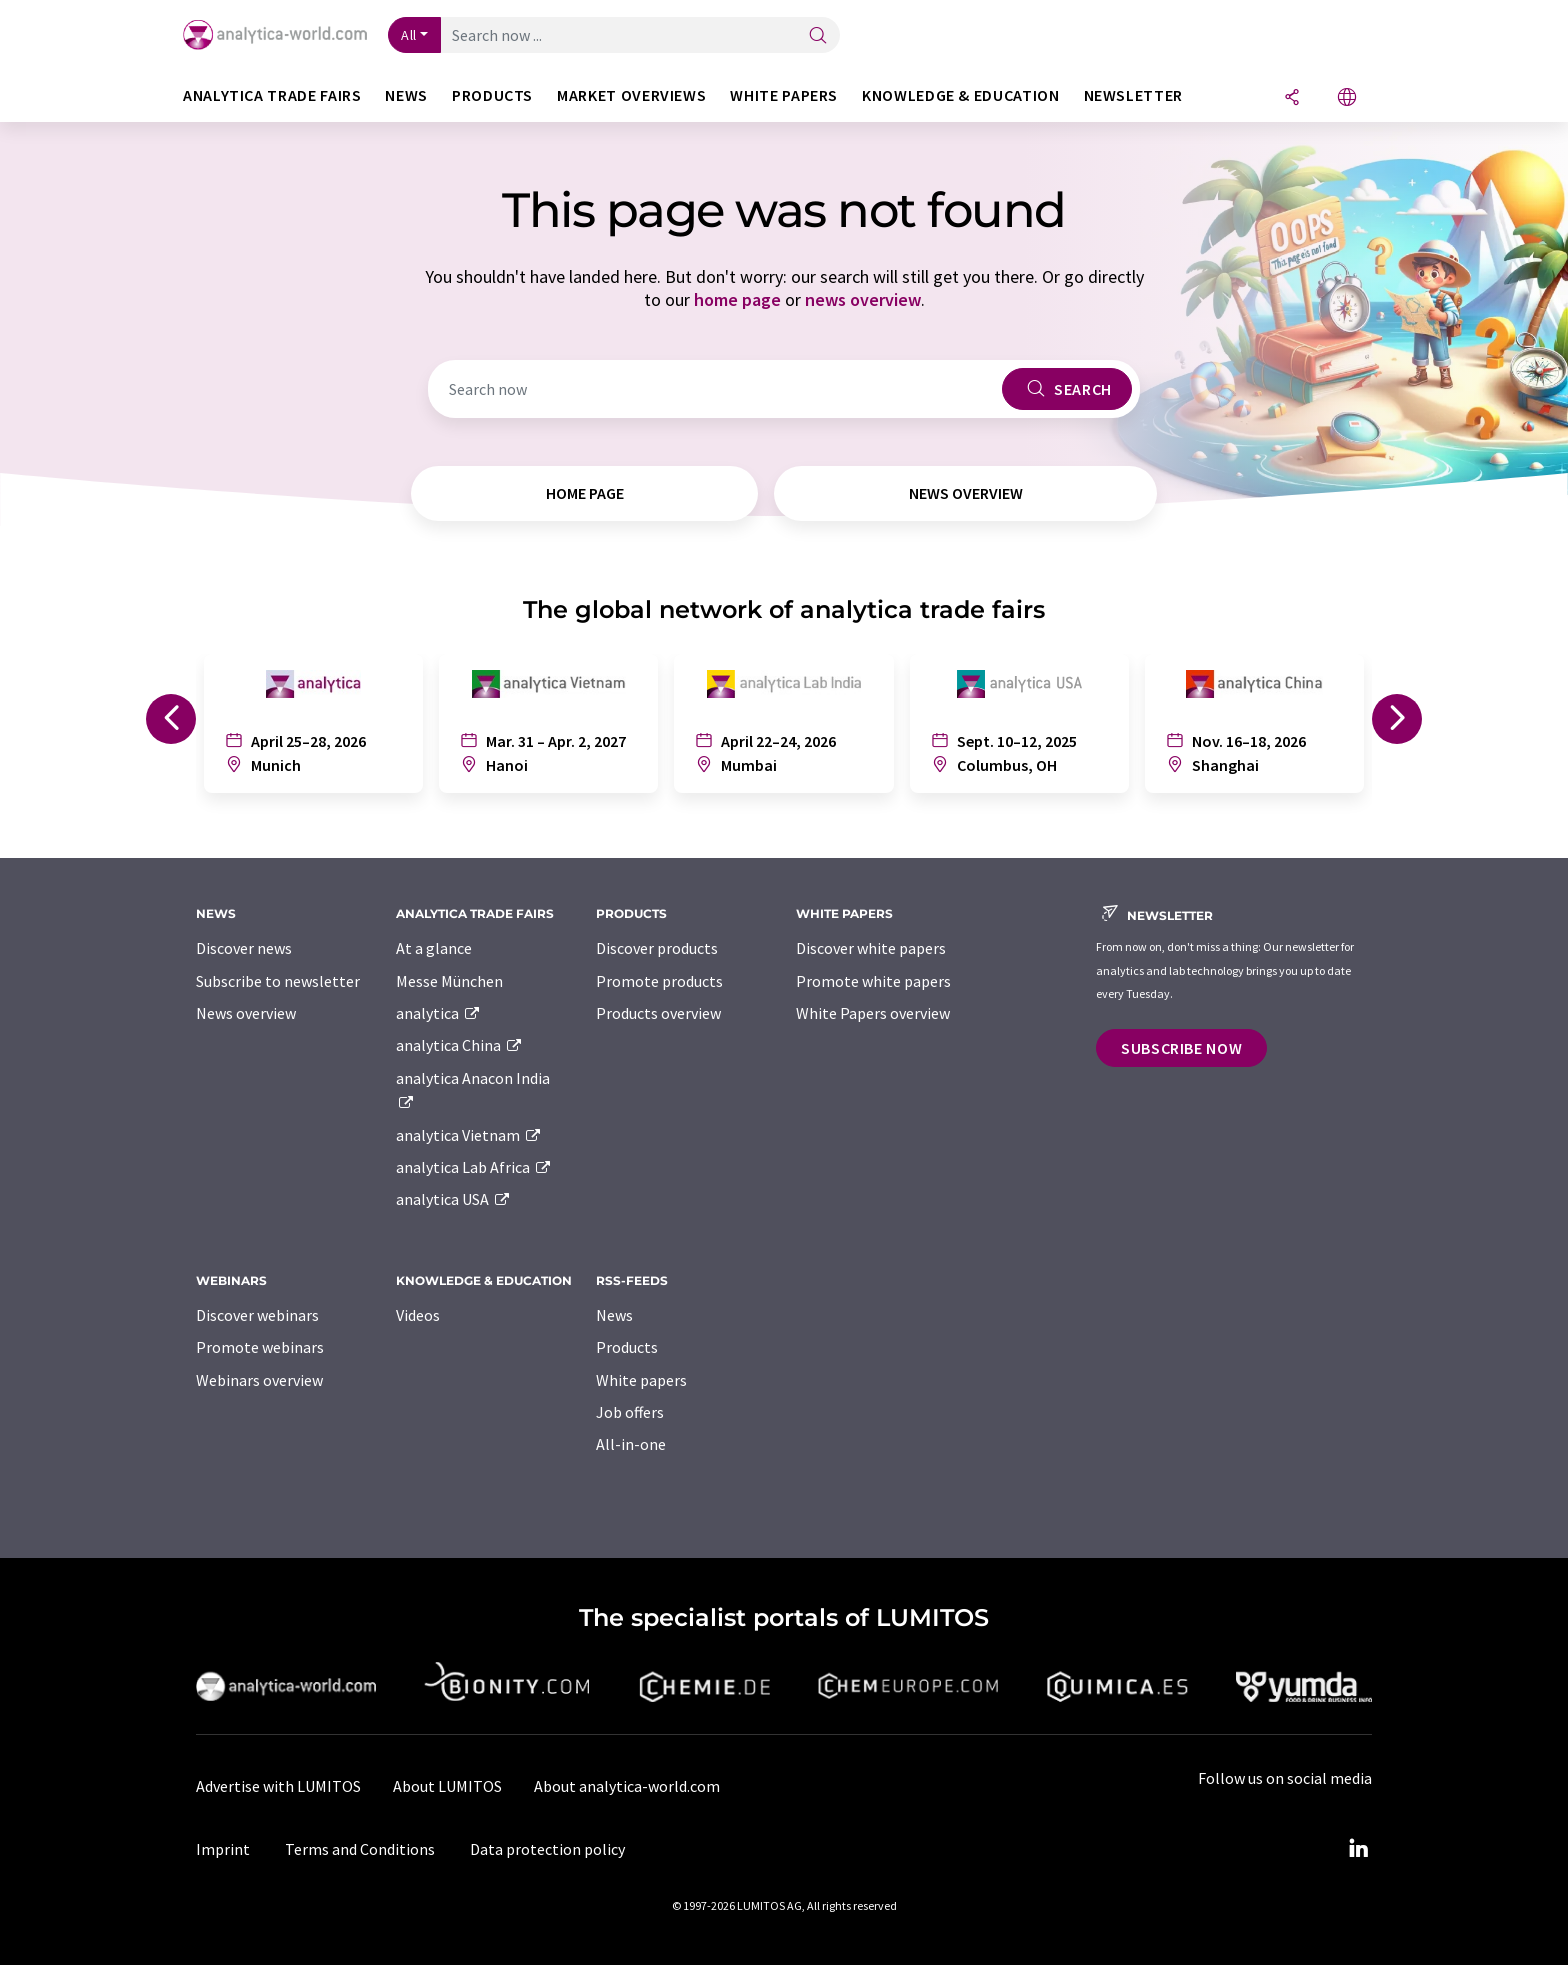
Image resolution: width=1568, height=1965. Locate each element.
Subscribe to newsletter (278, 981)
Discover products (657, 948)
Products (627, 1347)
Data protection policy (547, 1849)
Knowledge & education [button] (960, 95)
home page (737, 299)
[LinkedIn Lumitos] (1358, 1849)
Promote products (659, 981)
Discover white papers (871, 948)
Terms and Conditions (360, 1849)
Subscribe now (1181, 1048)
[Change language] (1347, 98)
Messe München (449, 981)
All (409, 35)
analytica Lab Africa (474, 1167)
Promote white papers (873, 981)
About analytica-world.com (627, 1786)
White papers (641, 1380)
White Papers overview (873, 1013)
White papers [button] (784, 95)
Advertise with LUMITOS (278, 1786)
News (614, 1315)
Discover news (244, 948)
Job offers (630, 1412)
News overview (246, 1013)
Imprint (223, 1849)
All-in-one (631, 1444)
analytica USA (453, 1199)
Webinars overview (259, 1380)
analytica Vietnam (469, 1135)
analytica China (459, 1045)
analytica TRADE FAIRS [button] (272, 95)
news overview (863, 299)
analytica (438, 1013)
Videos (418, 1315)
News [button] (406, 95)
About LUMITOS (447, 1786)
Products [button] (492, 95)
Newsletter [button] (1133, 95)
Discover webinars (257, 1315)
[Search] (818, 36)
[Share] (1292, 98)
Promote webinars (260, 1347)
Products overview (658, 1013)
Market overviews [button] (631, 95)
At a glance (434, 948)
